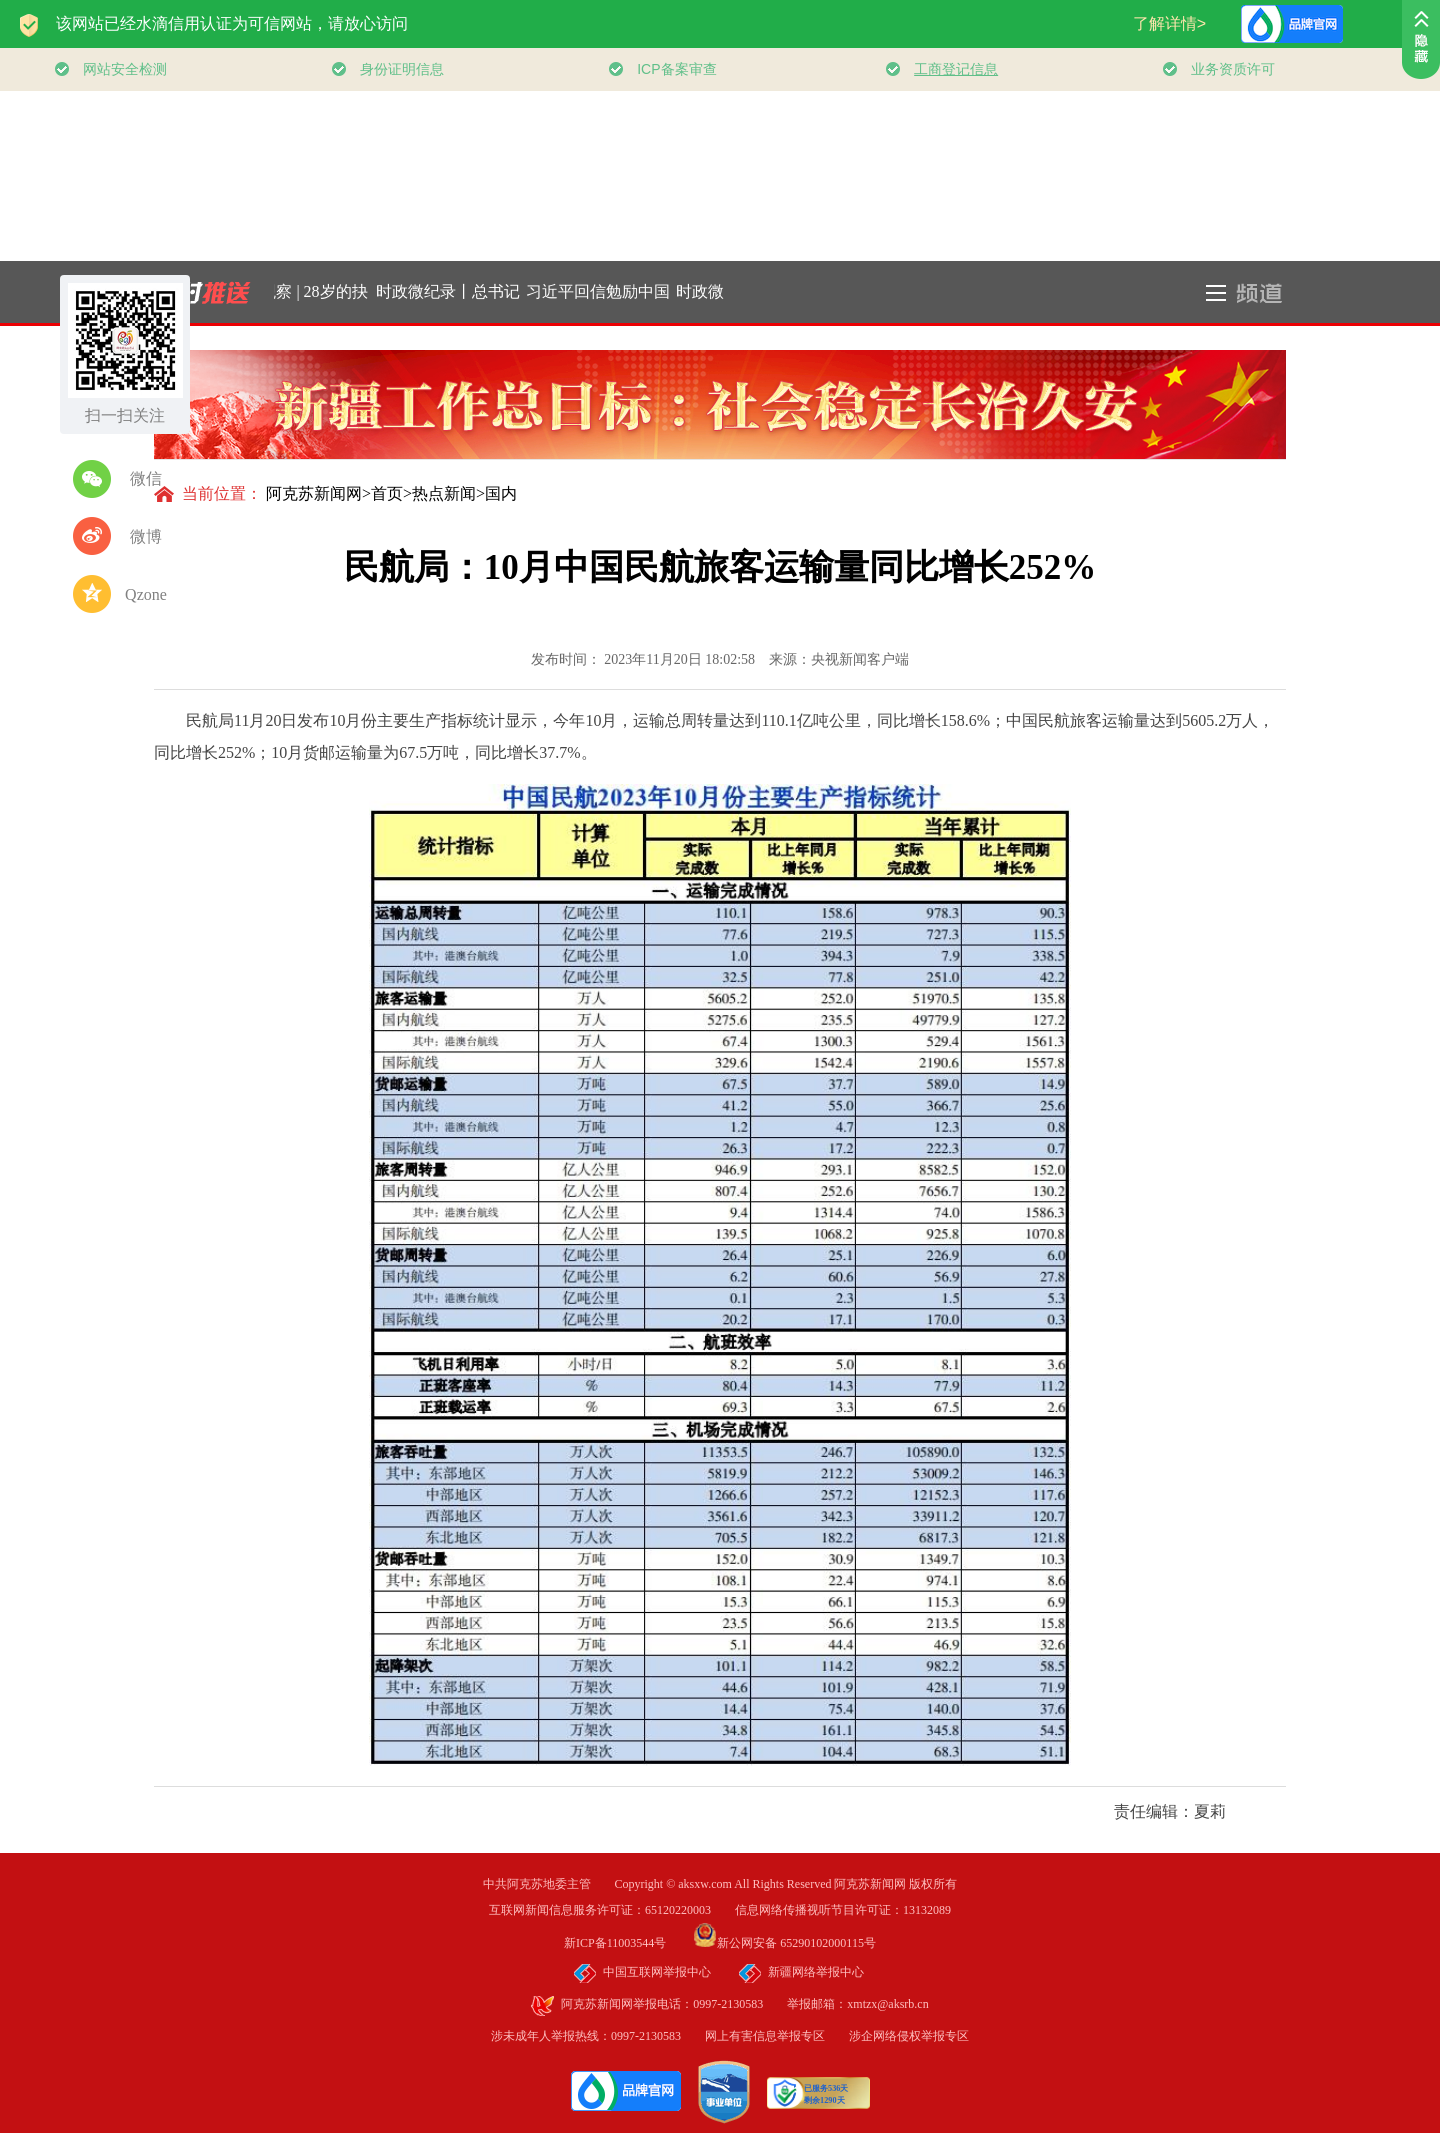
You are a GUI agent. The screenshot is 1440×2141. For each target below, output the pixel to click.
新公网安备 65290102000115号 (784, 1943)
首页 (387, 493)
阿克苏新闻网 (314, 493)
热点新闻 (444, 493)
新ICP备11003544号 (627, 1943)
